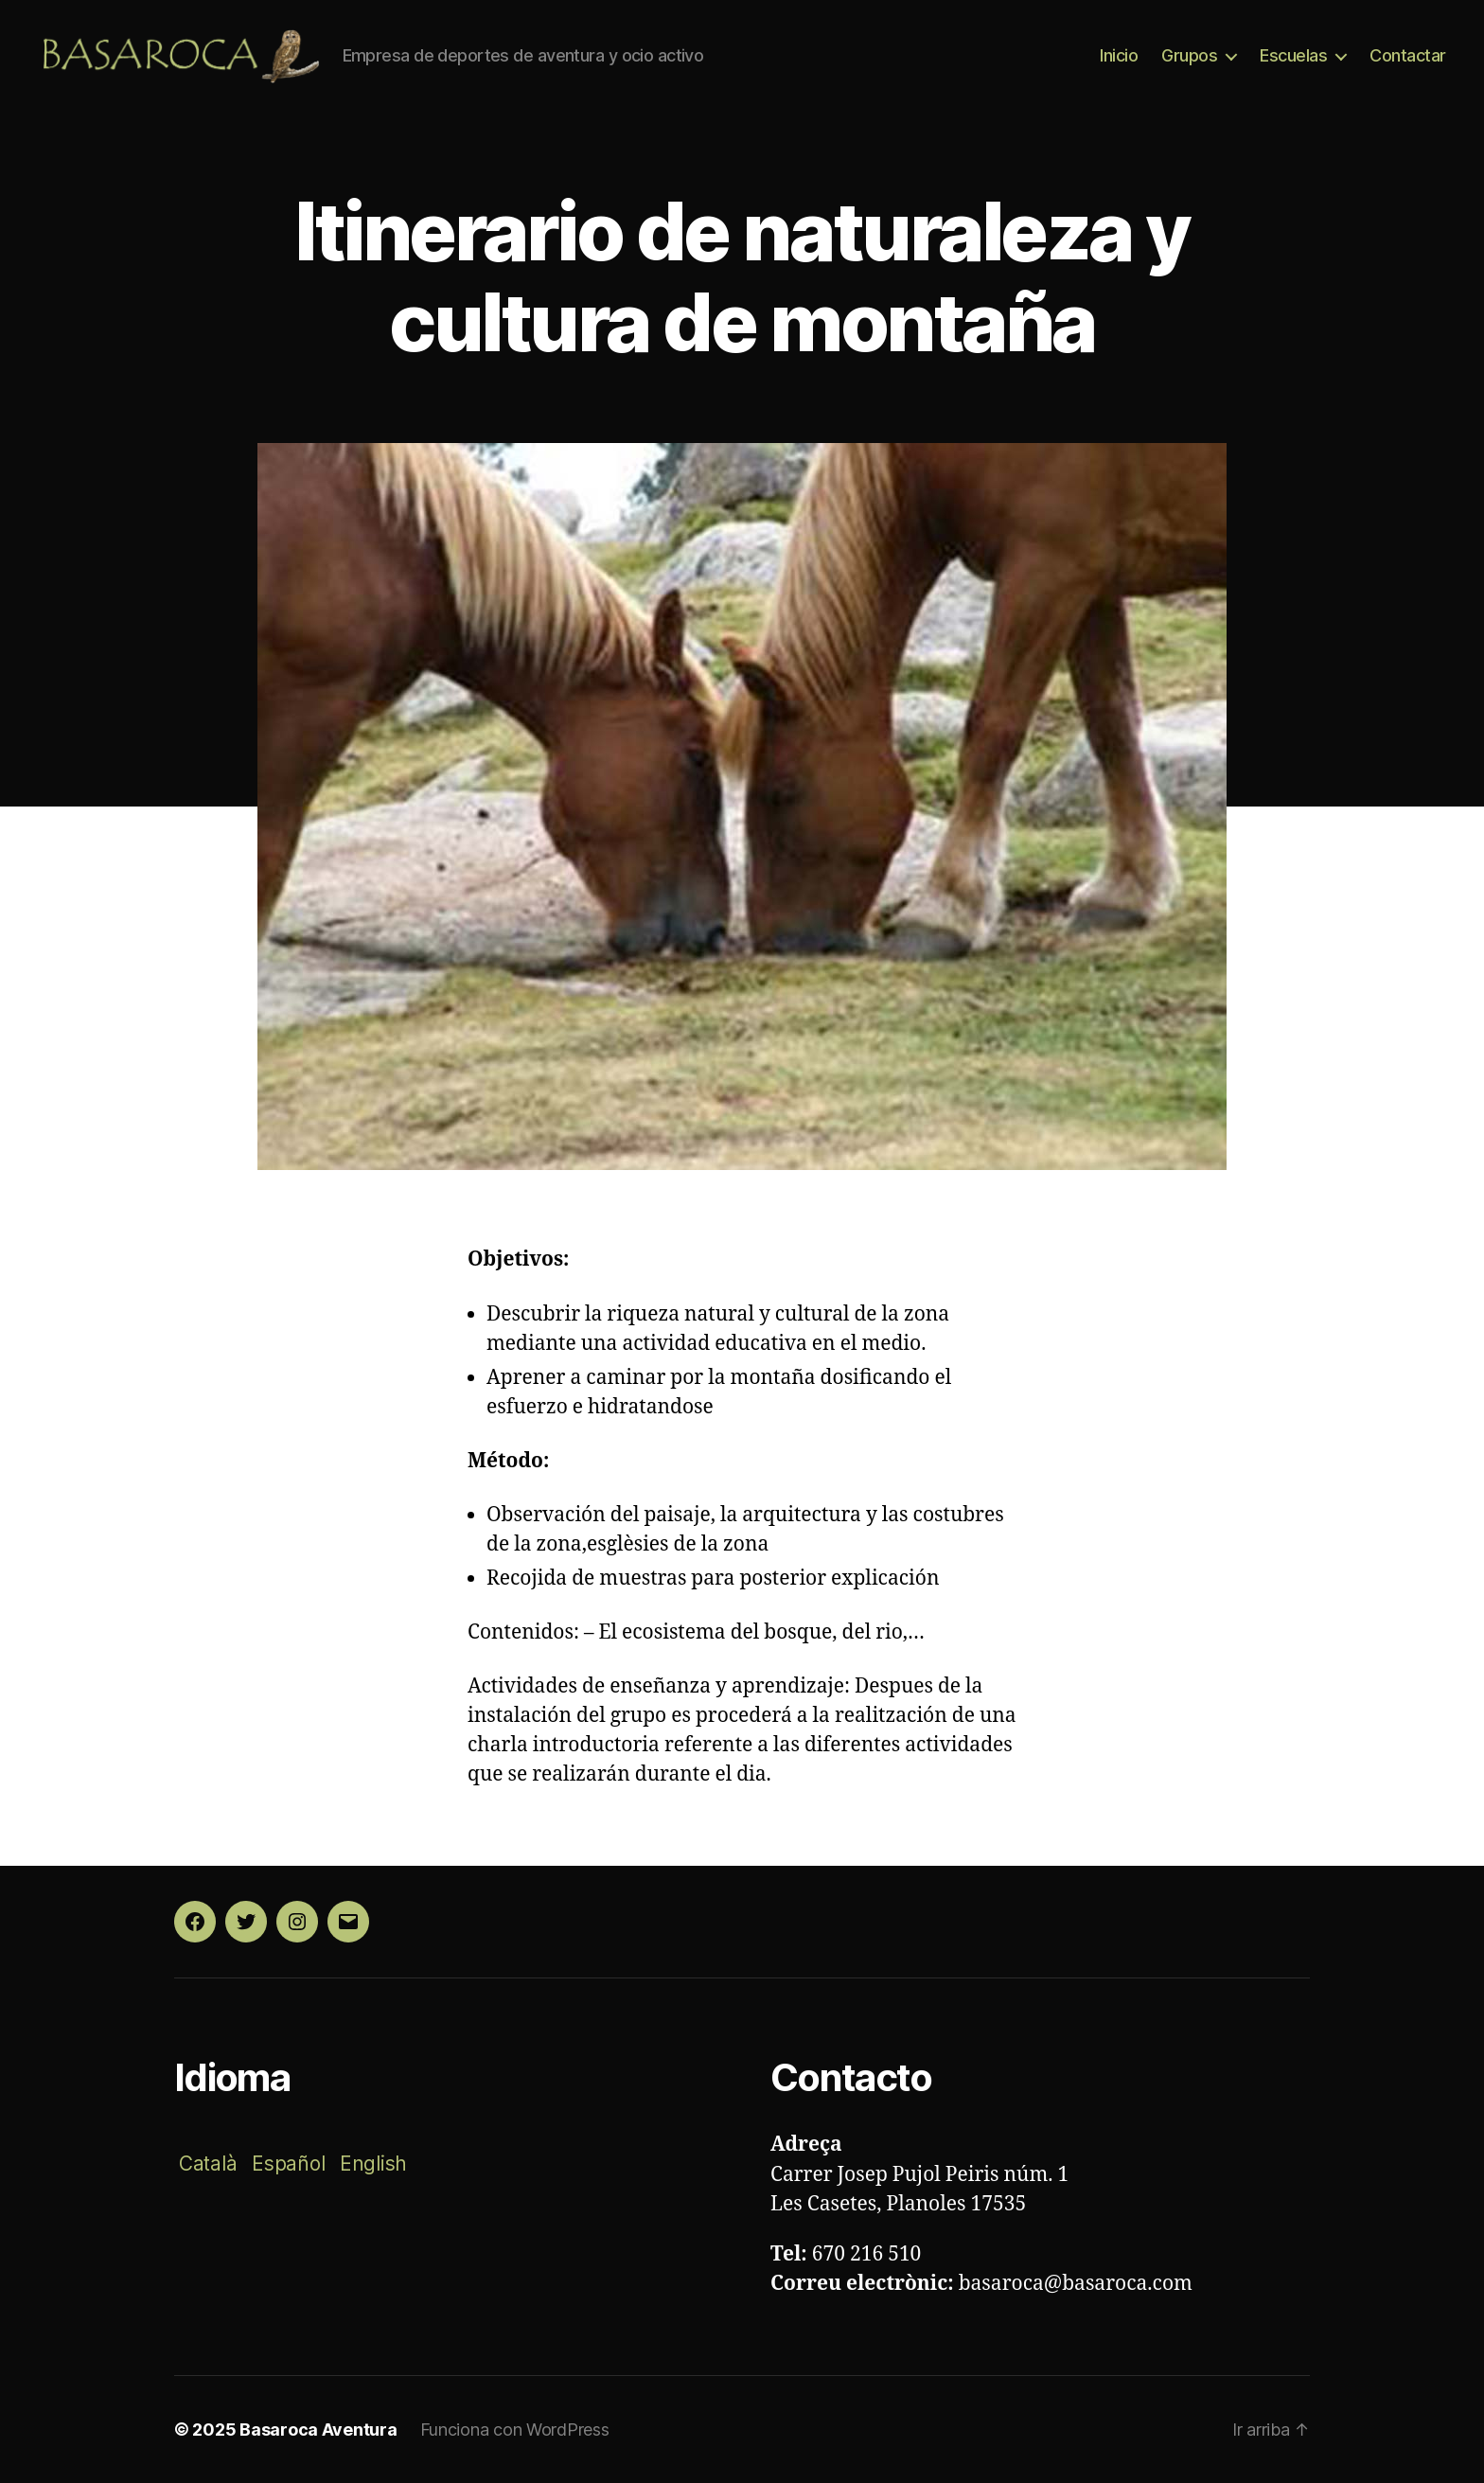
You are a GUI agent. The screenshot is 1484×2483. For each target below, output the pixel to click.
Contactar (1407, 55)
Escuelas (1293, 55)
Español (288, 2163)
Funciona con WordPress (515, 2429)
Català (208, 2163)
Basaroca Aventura (318, 2429)
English (373, 2163)
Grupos (1189, 55)
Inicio (1119, 55)
